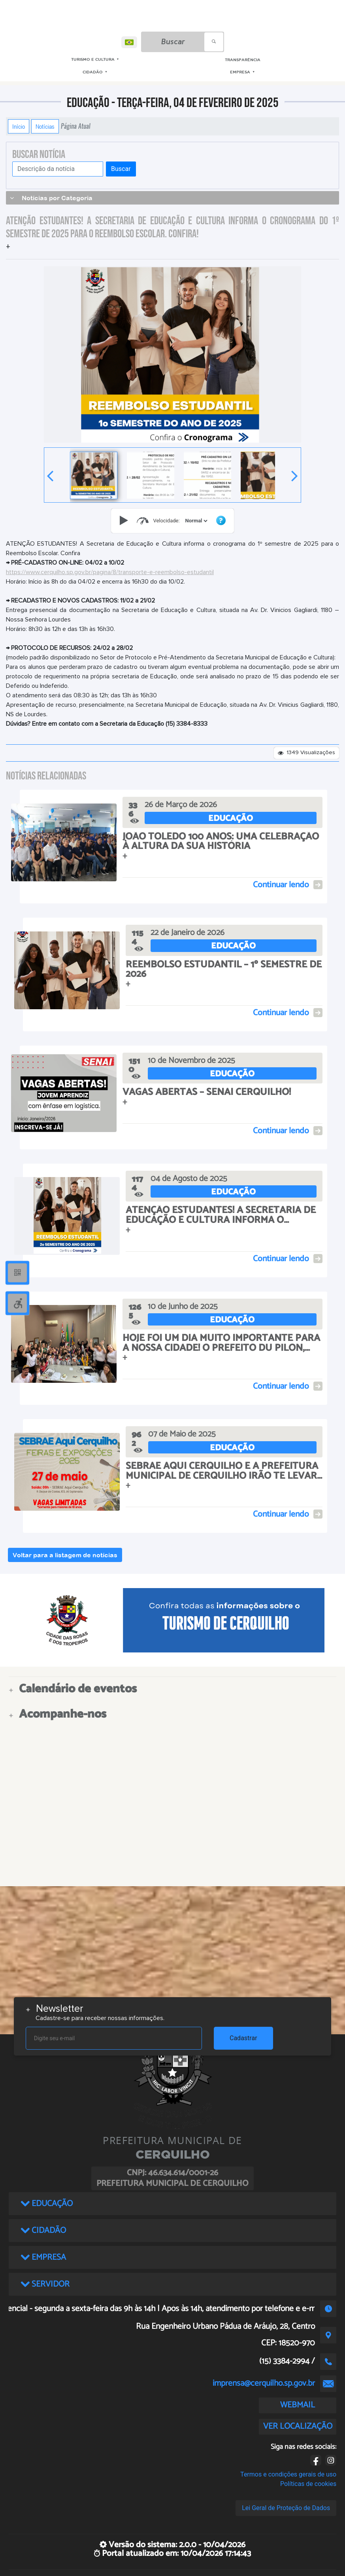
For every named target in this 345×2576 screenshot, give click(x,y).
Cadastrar (243, 2038)
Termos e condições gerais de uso (288, 2474)
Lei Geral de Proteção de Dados (286, 2508)
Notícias (45, 126)
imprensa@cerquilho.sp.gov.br (264, 2383)
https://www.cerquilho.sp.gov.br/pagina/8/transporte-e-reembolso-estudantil (110, 572)
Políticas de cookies (308, 2484)
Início (18, 126)
